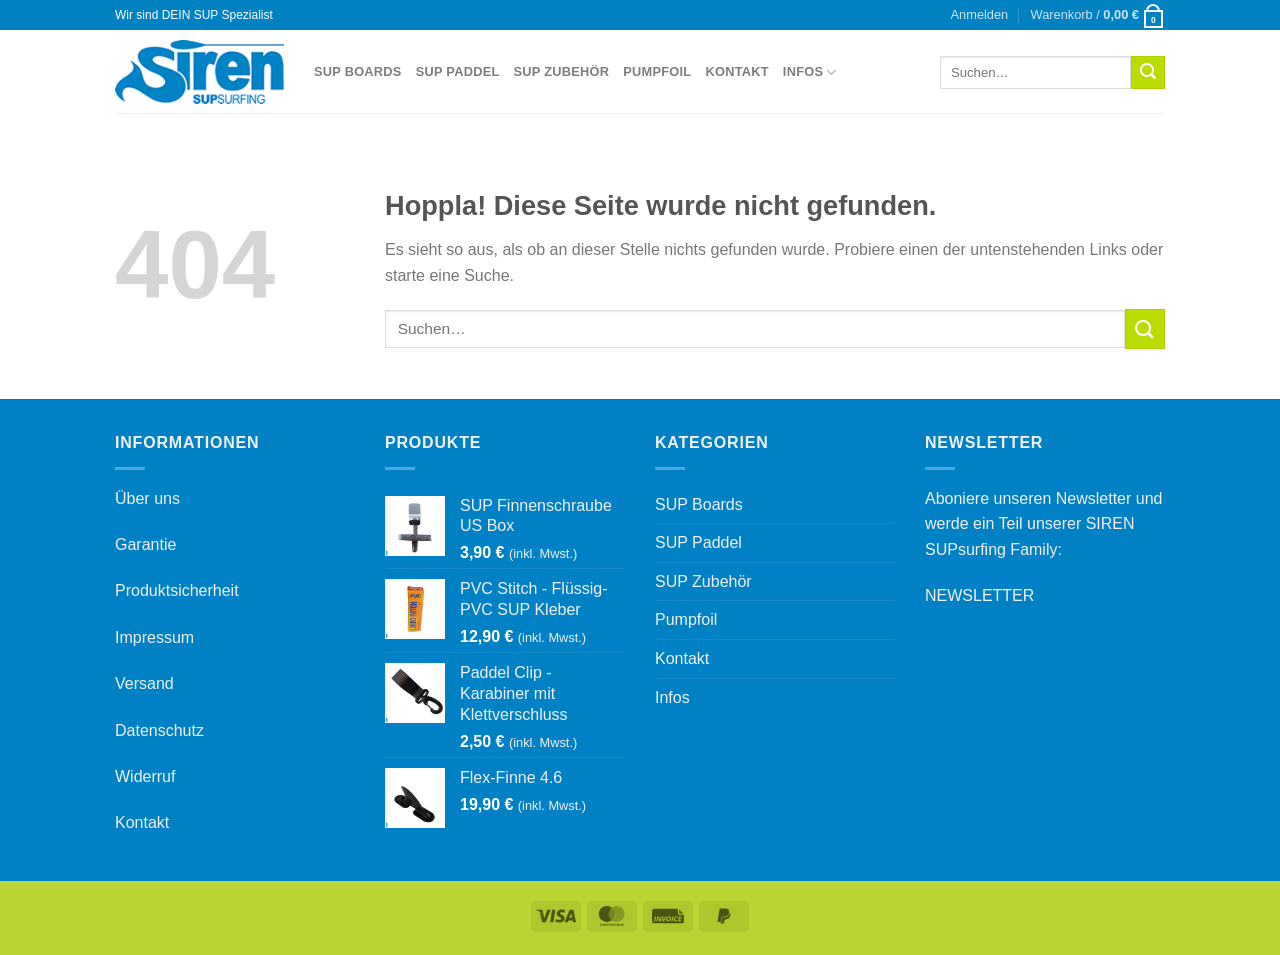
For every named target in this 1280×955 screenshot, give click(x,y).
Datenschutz (159, 730)
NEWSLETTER (979, 595)
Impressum (154, 637)
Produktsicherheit (177, 590)
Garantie (145, 544)
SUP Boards (358, 71)
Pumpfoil (657, 71)
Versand (144, 683)
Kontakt (736, 71)
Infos (810, 72)
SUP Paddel (458, 71)
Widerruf (145, 776)
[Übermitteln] (1148, 73)
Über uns (147, 498)
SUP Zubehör (562, 71)
